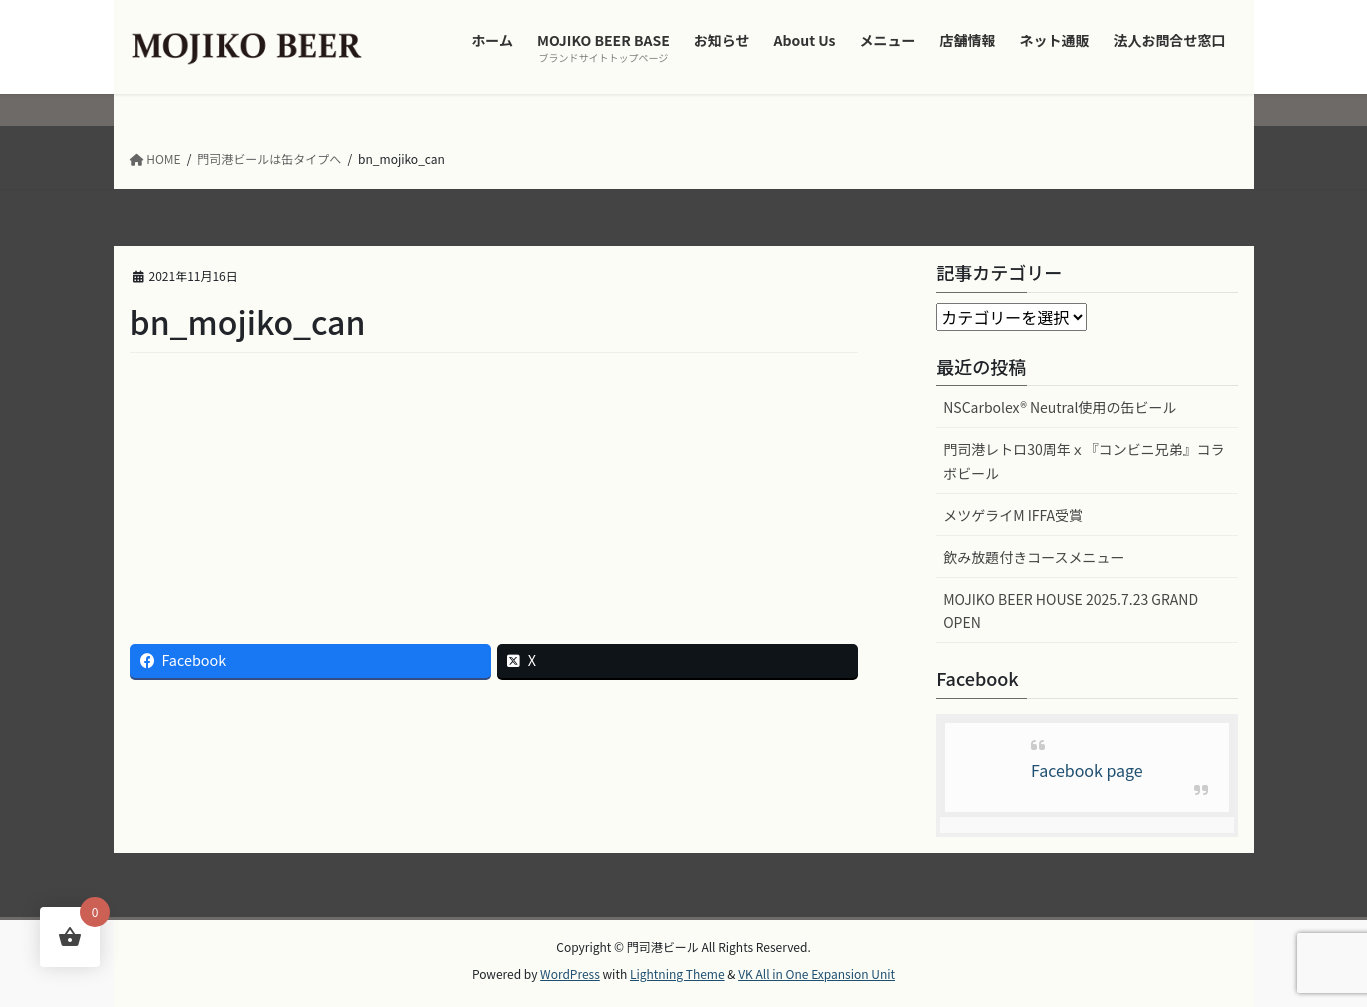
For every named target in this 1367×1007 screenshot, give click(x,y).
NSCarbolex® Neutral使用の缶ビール (1059, 407)
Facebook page (1087, 770)
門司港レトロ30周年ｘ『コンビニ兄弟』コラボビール (1084, 460)
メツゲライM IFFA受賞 (1013, 515)
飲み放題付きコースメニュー (1033, 557)
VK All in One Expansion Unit (816, 973)
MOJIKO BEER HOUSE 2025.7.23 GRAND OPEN (1070, 610)
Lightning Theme (677, 973)
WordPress (570, 973)
